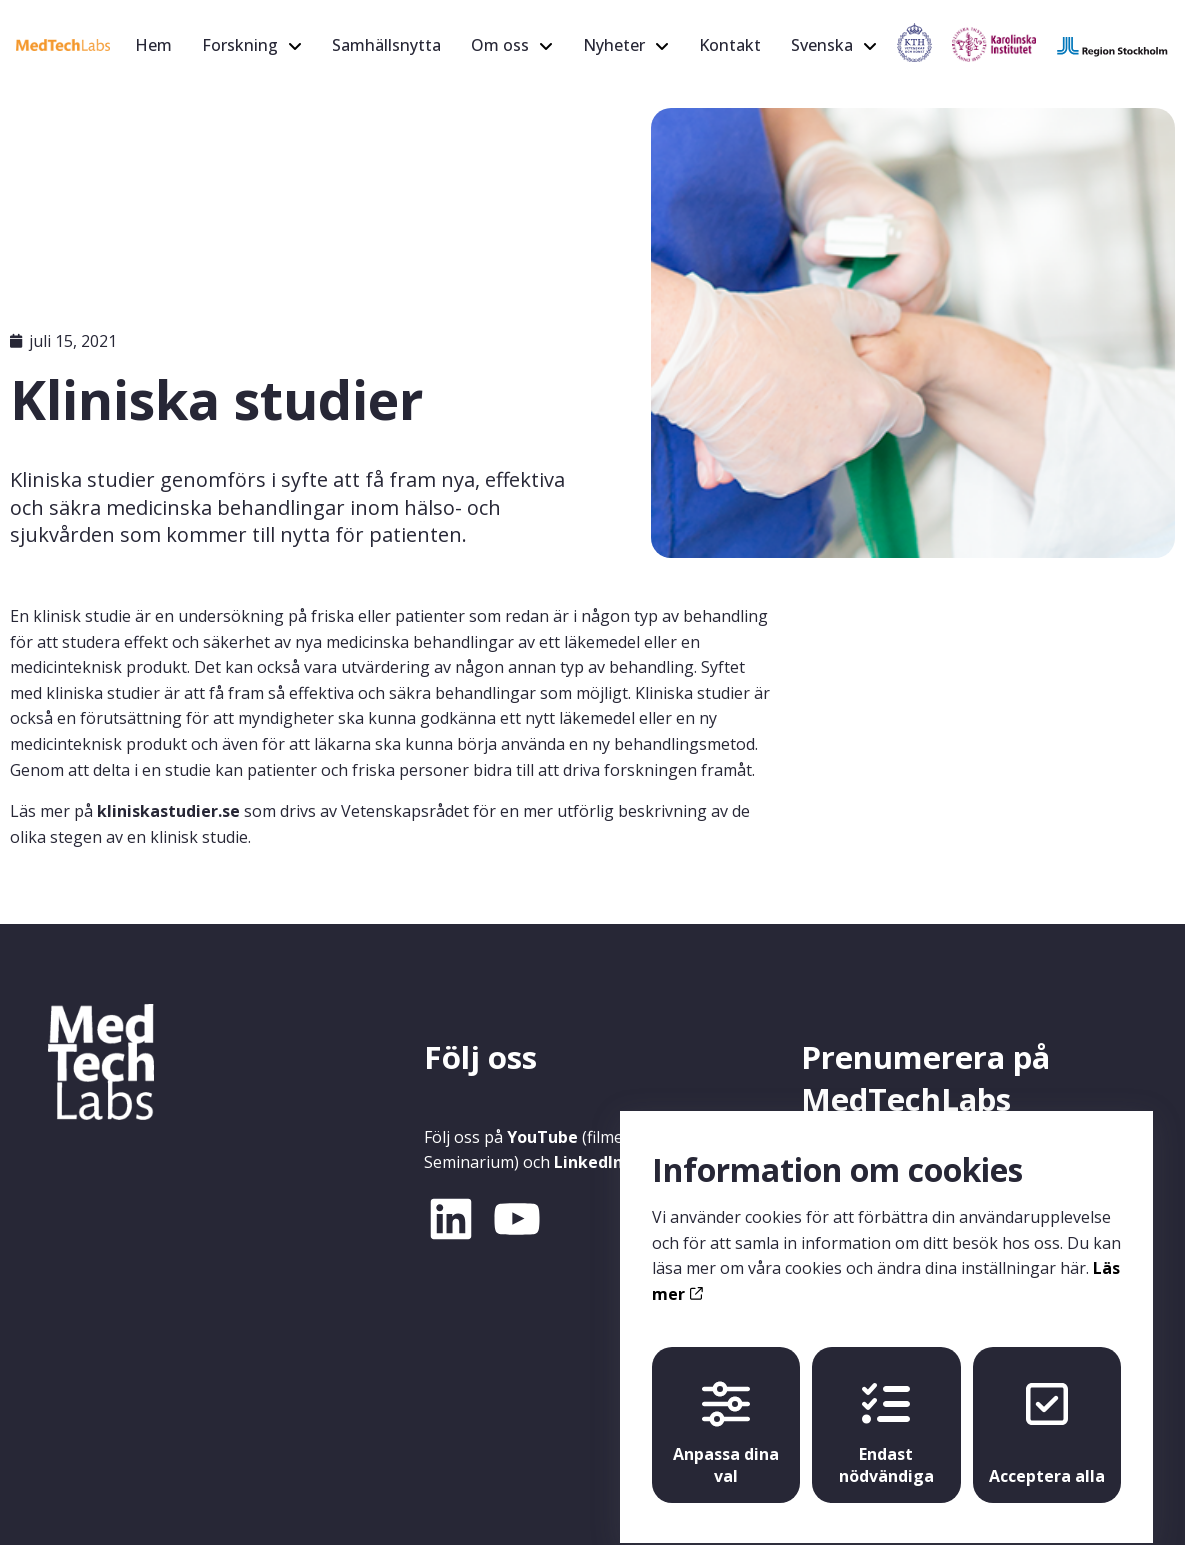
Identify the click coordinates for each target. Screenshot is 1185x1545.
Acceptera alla (1047, 1416)
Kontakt (730, 45)
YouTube (542, 1137)
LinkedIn (588, 1162)
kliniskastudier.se (168, 811)
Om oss (500, 45)
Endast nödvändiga (886, 1416)
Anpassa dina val (726, 1416)
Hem (153, 45)
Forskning (240, 45)
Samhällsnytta (386, 45)
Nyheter (614, 45)
